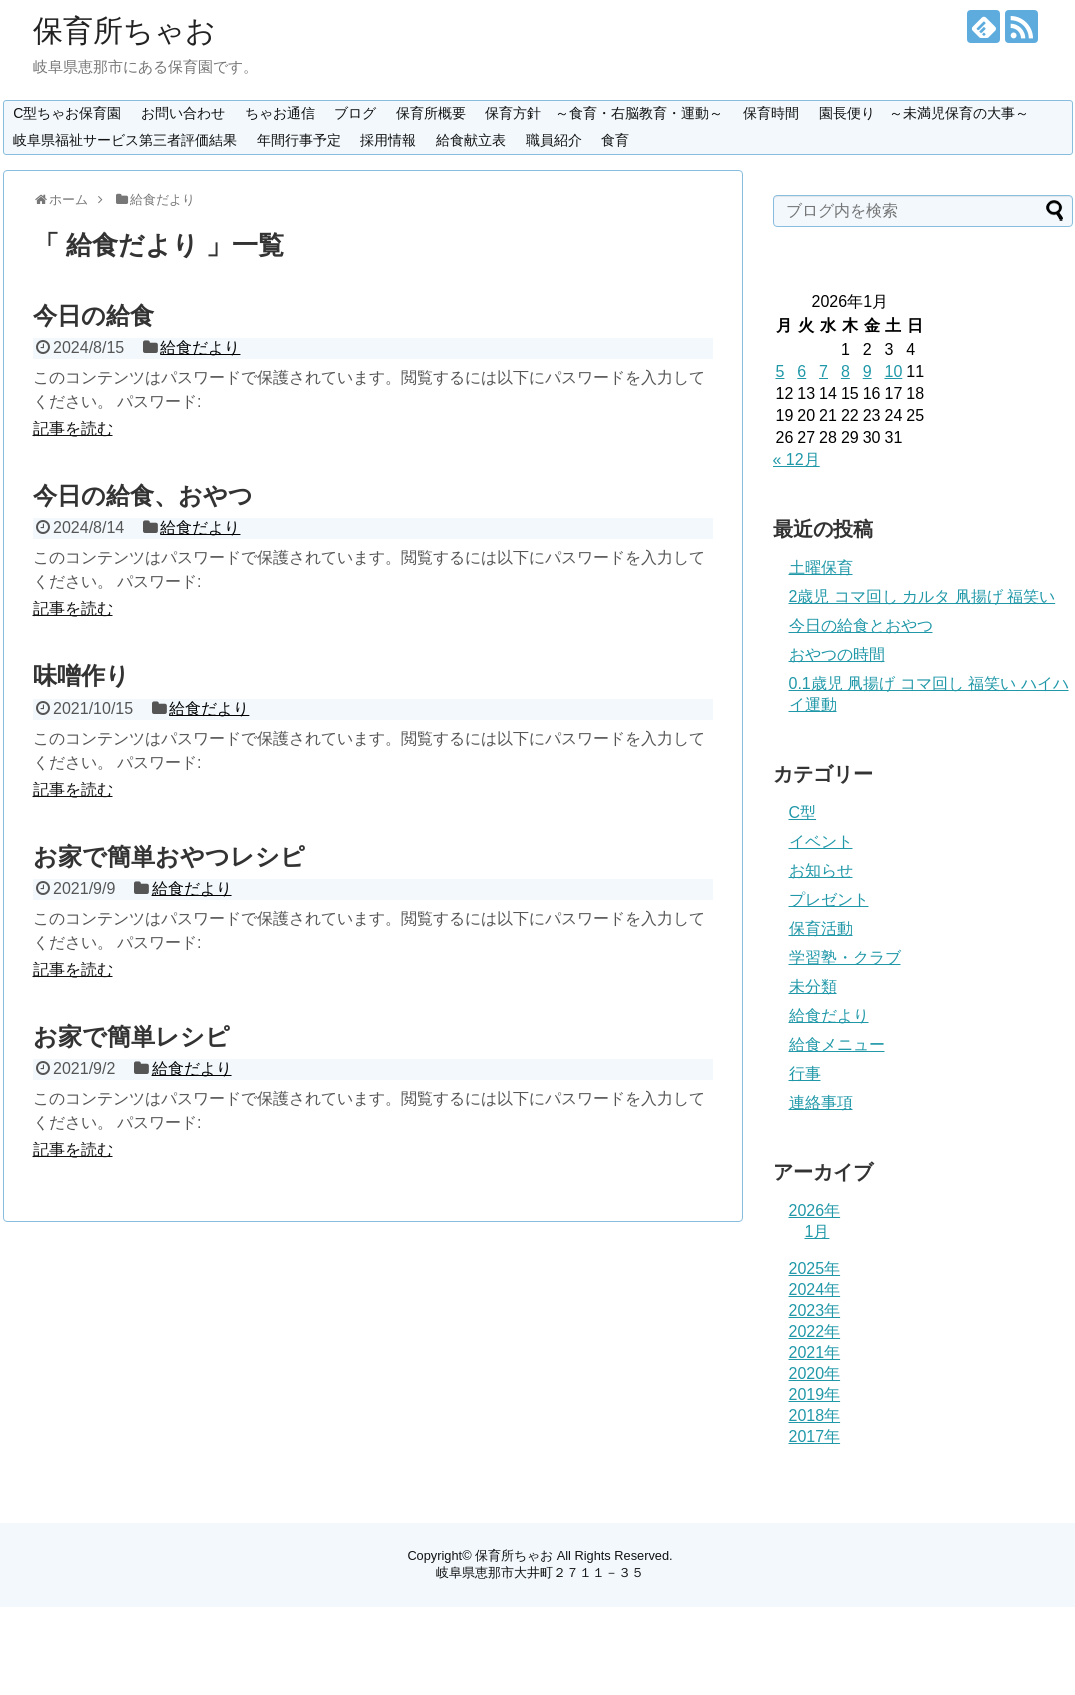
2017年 (815, 1436)
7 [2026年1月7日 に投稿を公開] (823, 371)
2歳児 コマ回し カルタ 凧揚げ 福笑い (922, 596)
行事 (805, 1073)
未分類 (813, 986)
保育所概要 (431, 113)
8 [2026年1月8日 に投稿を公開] (845, 371)
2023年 (815, 1310)
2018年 (815, 1415)
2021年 (815, 1352)
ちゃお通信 (280, 113)
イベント (821, 841)
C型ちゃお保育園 (67, 113)
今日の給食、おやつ (143, 495)
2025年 (815, 1268)
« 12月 (796, 459)
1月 (817, 1231)
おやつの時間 (837, 654)
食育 (615, 140)
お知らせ (821, 870)
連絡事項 (821, 1102)
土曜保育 (821, 567)
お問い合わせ (183, 113)
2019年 (815, 1394)
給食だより (200, 347)
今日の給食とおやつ (861, 625)
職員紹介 (554, 140)
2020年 (815, 1373)
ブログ (355, 113)
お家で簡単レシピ (131, 1036)
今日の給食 (93, 315)
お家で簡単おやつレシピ (169, 856)
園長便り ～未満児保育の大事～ (924, 113)
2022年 (815, 1331)
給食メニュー (837, 1044)
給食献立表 (471, 140)
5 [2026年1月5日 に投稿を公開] (780, 371)
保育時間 (771, 113)
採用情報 (388, 140)
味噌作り (81, 675)
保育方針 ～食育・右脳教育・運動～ (604, 113)
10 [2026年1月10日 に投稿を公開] (893, 371)
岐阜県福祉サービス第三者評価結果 (125, 140)
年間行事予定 (299, 140)
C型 (803, 812)
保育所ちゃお (124, 30)
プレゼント (829, 899)
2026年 (815, 1210)
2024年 (815, 1289)
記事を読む (73, 428)
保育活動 (821, 928)
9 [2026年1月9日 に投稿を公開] (867, 371)
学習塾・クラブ (845, 957)
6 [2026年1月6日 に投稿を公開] (801, 371)
